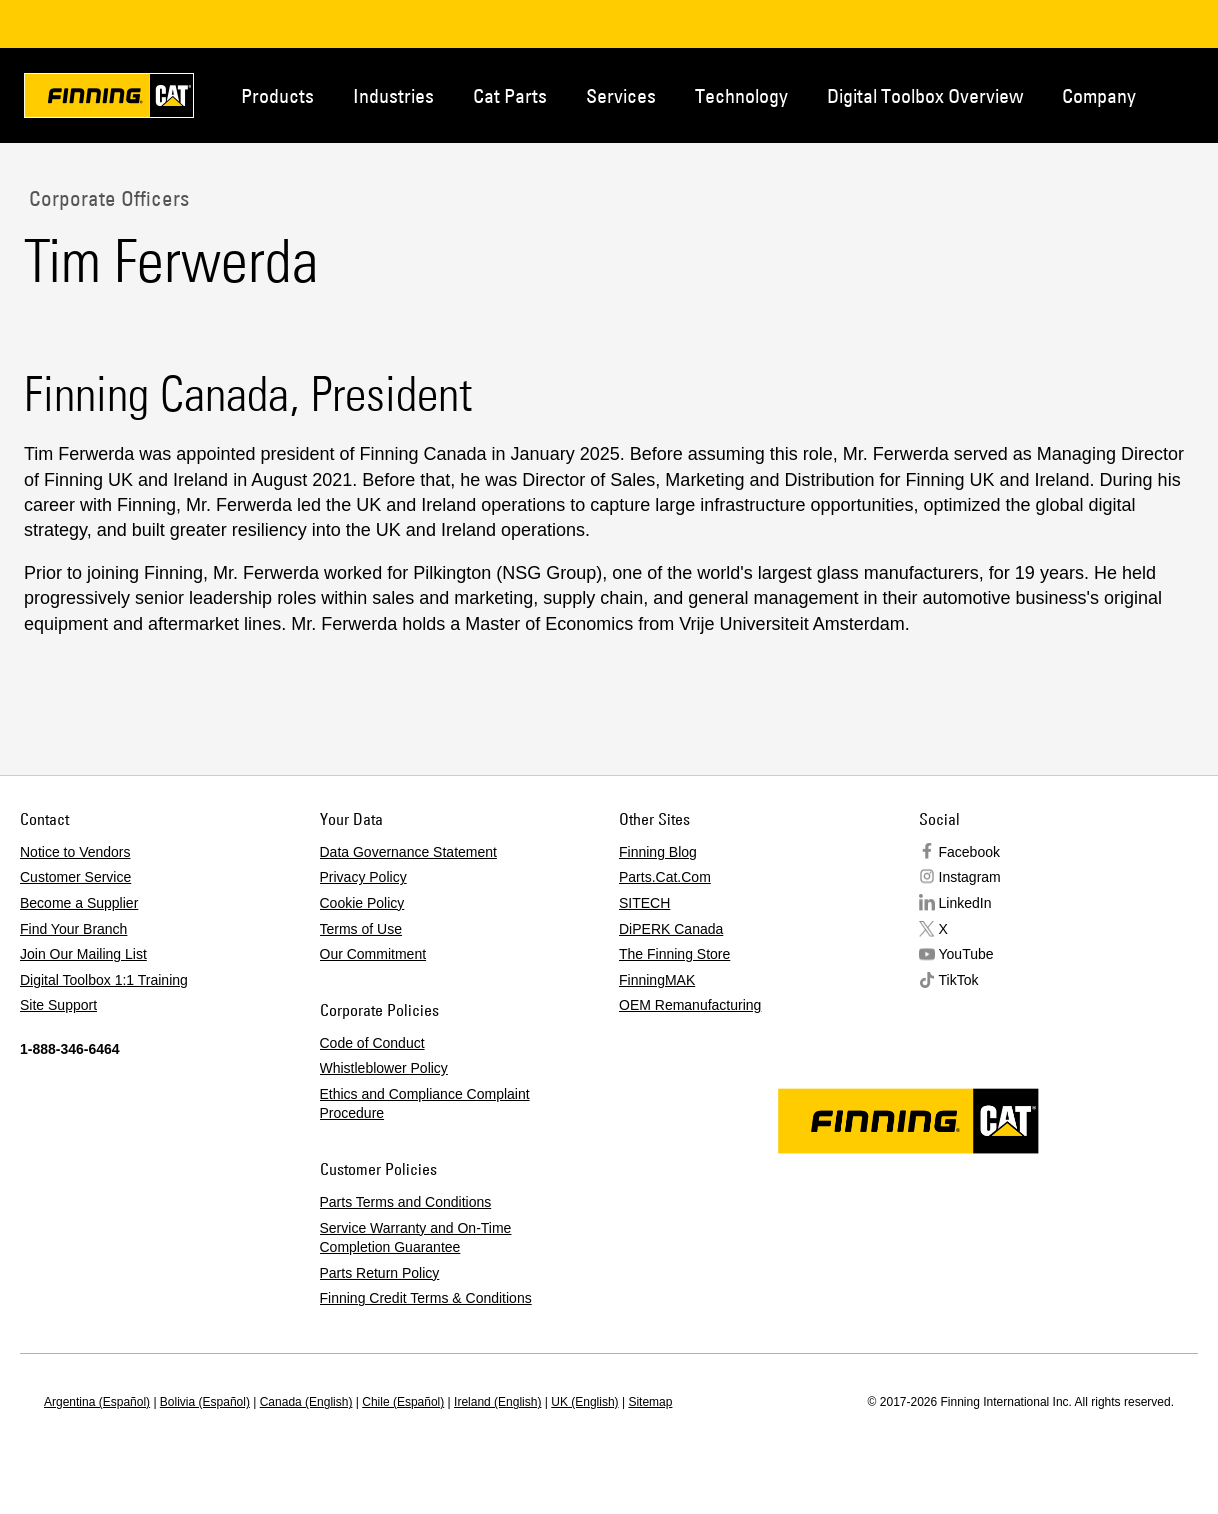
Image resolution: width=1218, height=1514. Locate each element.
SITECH (644, 903)
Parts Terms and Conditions (406, 1202)
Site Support (58, 1005)
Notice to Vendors (75, 852)
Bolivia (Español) (205, 1402)
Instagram (970, 877)
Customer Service (75, 877)
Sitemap (650, 1402)
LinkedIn (965, 903)
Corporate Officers (106, 198)
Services (621, 95)
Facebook (969, 852)
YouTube (966, 954)
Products (277, 95)
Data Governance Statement (408, 852)
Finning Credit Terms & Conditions (426, 1298)
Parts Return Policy (380, 1273)
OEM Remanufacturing (690, 1005)
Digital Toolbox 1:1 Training (104, 980)
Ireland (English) (497, 1402)
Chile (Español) (403, 1402)
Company (1099, 95)
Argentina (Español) (97, 1402)
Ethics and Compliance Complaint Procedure (425, 1104)
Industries (393, 95)
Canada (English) (306, 1402)
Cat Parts (510, 95)
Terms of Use (361, 929)
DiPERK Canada (671, 929)
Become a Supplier (79, 903)
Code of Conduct (372, 1043)
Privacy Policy (363, 877)
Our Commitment (373, 954)
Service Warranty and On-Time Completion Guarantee (416, 1238)
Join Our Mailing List (83, 954)
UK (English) (584, 1402)
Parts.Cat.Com (665, 877)
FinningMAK (657, 980)
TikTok (959, 980)
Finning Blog (658, 852)
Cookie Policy (362, 903)
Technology (741, 95)
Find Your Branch (73, 929)
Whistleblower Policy (384, 1068)
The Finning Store (674, 954)
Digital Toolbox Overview (925, 95)
